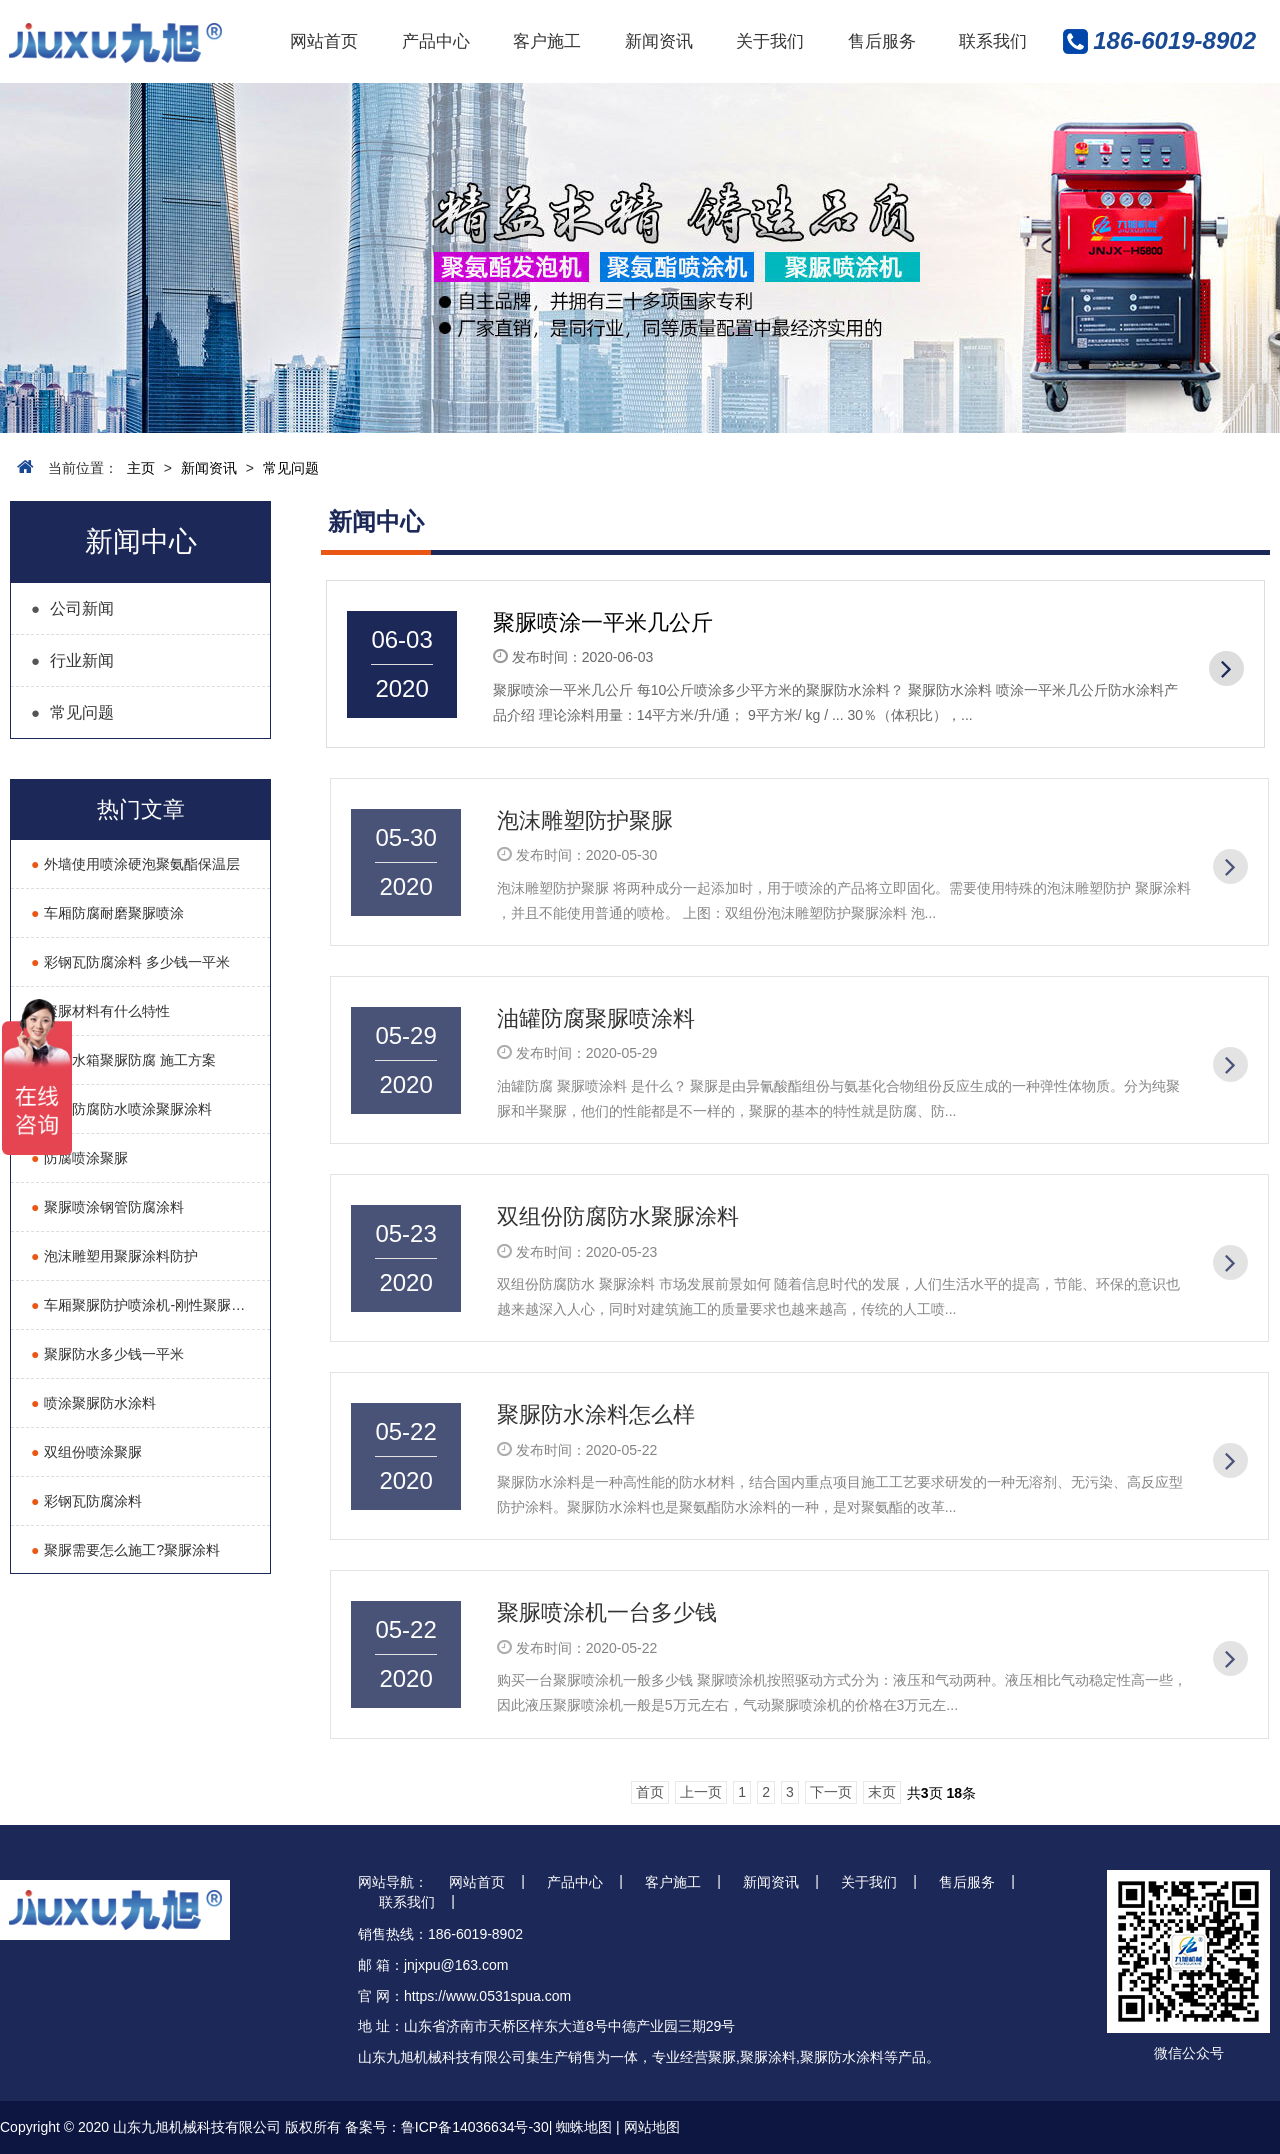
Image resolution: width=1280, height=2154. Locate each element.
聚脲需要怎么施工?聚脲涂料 (125, 1550)
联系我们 (993, 41)
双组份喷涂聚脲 (86, 1452)
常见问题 (291, 468)
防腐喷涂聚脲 (79, 1158)
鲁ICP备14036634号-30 (475, 2127)
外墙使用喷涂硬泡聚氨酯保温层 (135, 864)
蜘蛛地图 (584, 2127)
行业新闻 (72, 660)
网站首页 (324, 41)
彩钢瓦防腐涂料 (86, 1501)
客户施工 (547, 41)
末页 (882, 1792)
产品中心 (436, 41)
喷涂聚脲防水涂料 (93, 1403)
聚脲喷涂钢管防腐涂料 (107, 1207)
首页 (650, 1792)
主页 (141, 468)
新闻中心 (141, 541)
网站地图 (652, 2127)
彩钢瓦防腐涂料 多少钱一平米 (130, 962)
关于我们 (770, 41)
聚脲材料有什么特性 (100, 1011)
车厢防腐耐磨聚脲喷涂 (107, 913)
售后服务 (882, 41)
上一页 (701, 1792)
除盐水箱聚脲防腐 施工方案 (123, 1060)
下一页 (831, 1792)
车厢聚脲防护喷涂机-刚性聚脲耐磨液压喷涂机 (150, 1305)
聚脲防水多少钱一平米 (107, 1354)
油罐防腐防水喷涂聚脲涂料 (121, 1109)
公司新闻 (72, 608)
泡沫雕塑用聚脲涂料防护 (114, 1256)
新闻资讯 (659, 41)
